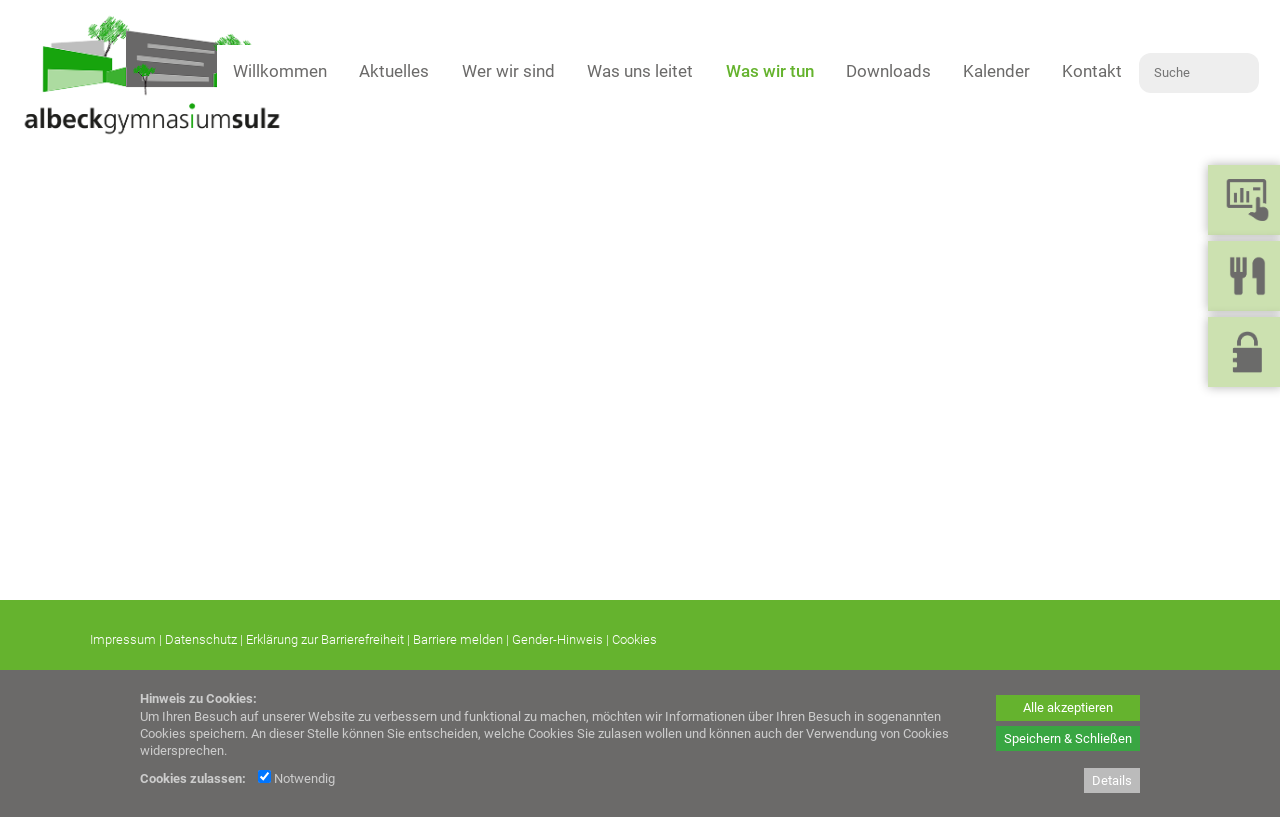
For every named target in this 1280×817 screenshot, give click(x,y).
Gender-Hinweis (557, 639)
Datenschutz (201, 639)
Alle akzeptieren (1068, 707)
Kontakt (1092, 71)
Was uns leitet (640, 71)
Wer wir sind (508, 71)
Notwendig (296, 778)
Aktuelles (394, 71)
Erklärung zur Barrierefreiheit (325, 639)
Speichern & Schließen (1068, 738)
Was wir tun (770, 71)
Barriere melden (458, 639)
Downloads (888, 71)
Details (1112, 780)
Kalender (996, 71)
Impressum (123, 639)
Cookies (634, 639)
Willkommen (280, 71)
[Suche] (1199, 73)
